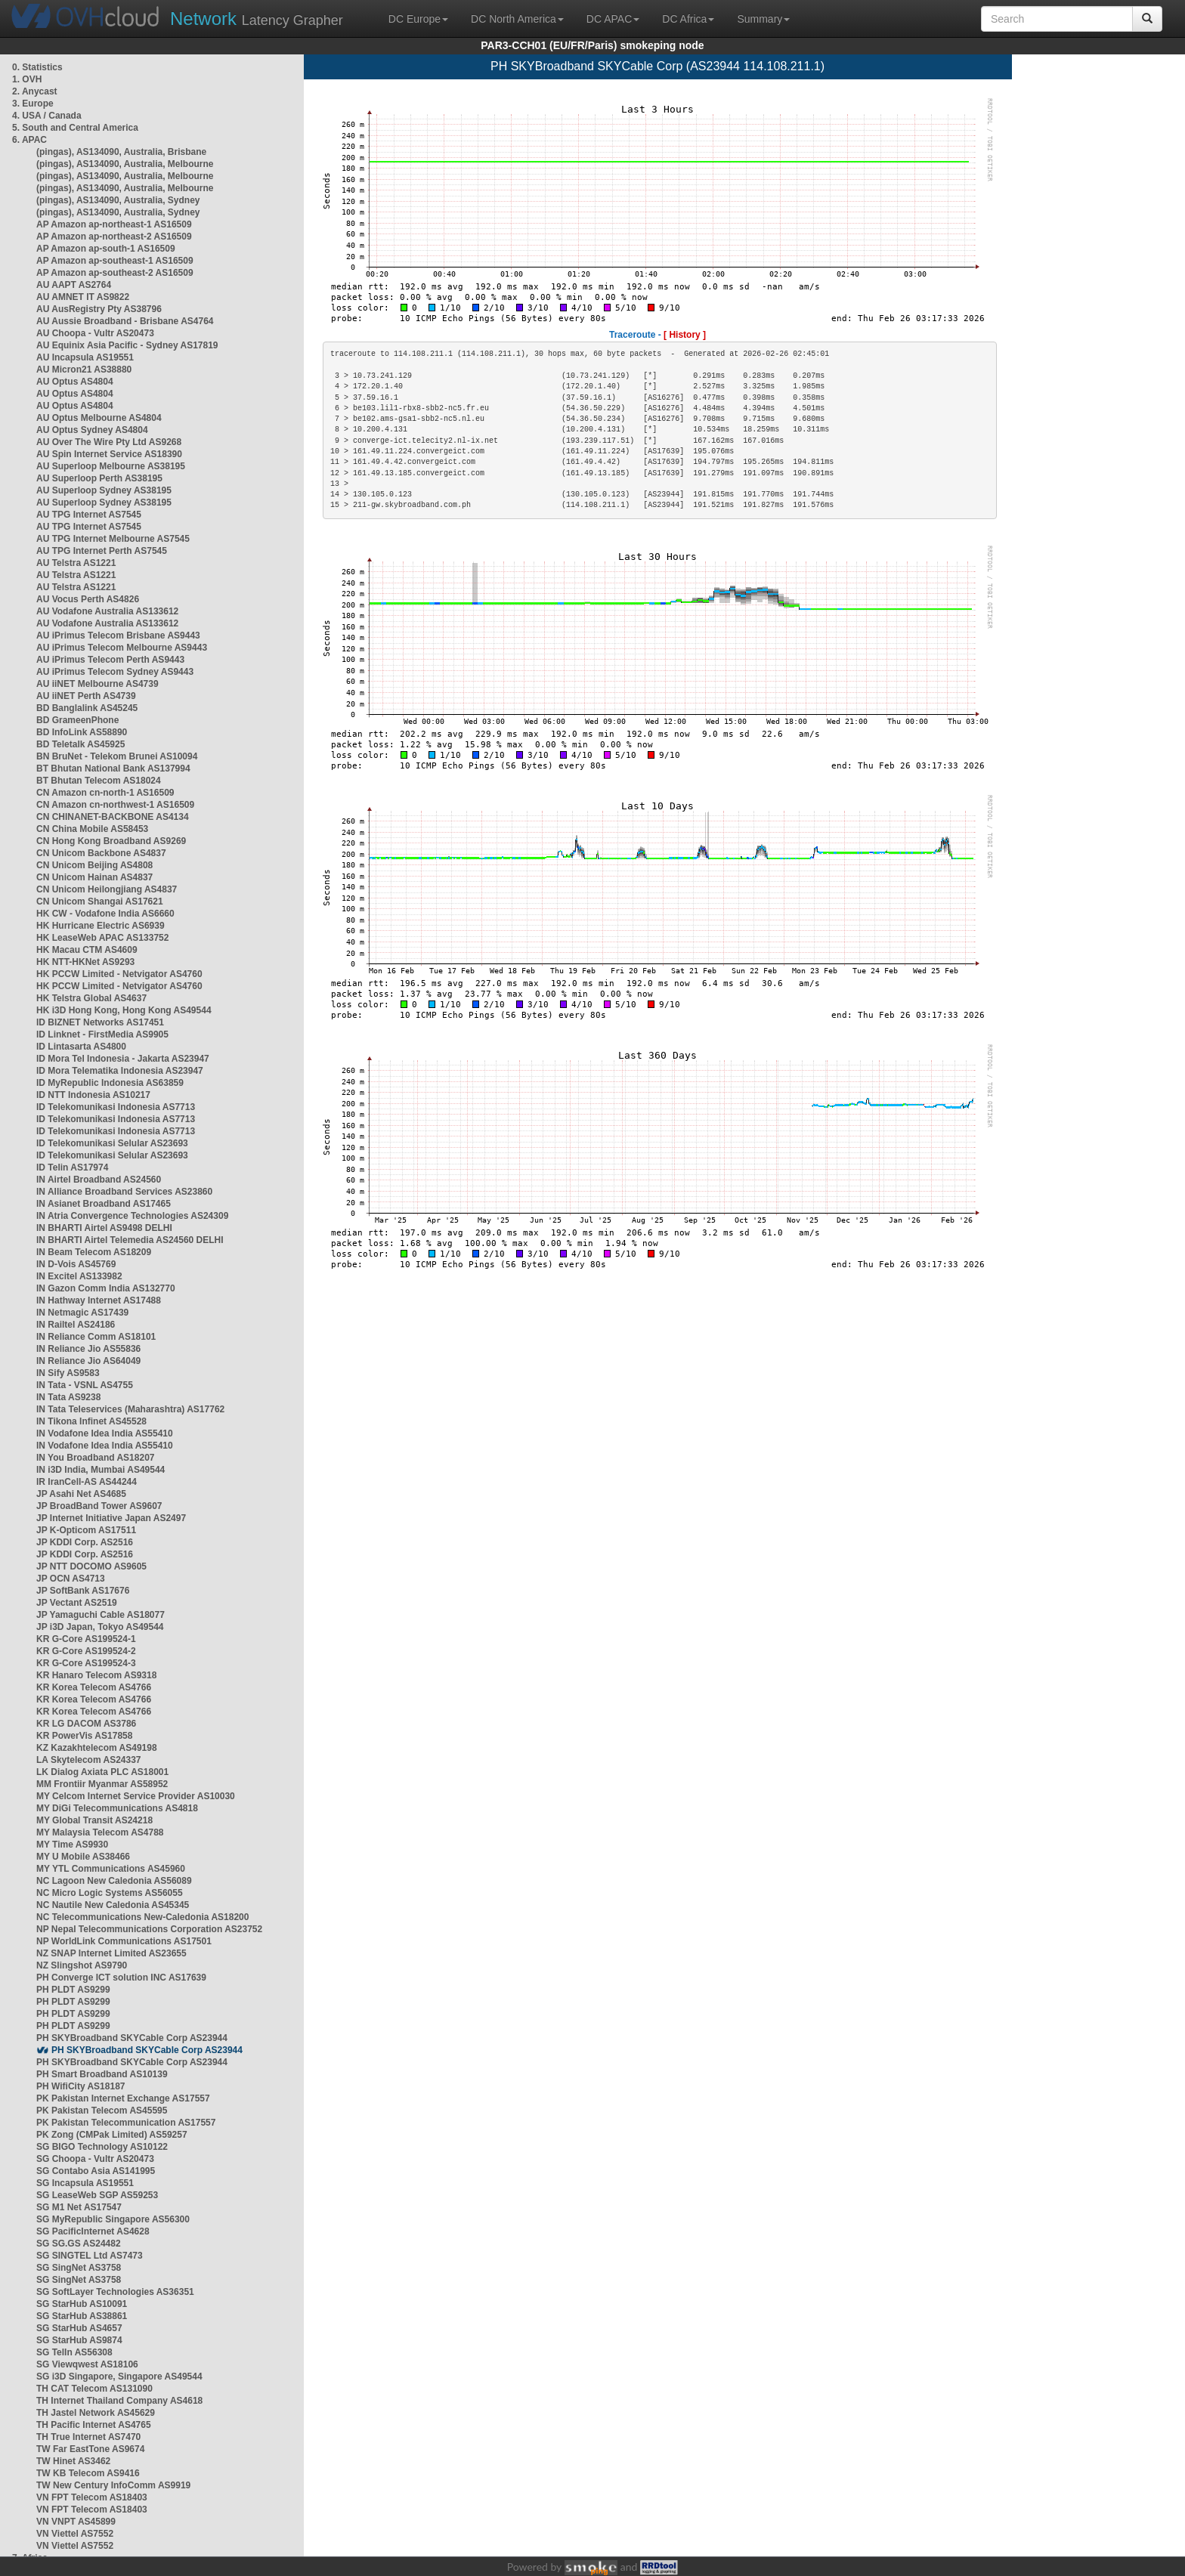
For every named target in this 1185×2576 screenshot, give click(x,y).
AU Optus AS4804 (74, 381)
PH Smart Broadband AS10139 (102, 2074)
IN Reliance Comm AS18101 (96, 1336)
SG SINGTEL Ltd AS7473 (89, 2255)
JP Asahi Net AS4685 (81, 1494)
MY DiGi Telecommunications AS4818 (117, 1808)
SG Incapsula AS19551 (85, 2183)
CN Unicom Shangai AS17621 (99, 901)
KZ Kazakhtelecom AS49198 (96, 1748)
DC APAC (612, 19)
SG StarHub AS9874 (79, 2340)
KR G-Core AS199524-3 (86, 1663)
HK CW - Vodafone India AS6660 (105, 913)
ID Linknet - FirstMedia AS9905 (102, 1034)
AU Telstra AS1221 (76, 563)
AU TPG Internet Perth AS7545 (101, 551)
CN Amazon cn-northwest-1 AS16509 (115, 804)
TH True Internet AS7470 (88, 2437)
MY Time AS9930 (72, 1844)
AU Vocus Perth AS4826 (87, 599)
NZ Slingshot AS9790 (81, 1965)
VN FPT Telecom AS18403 (91, 2497)
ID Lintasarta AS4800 (81, 1046)
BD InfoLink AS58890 (81, 732)
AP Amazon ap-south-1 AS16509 (105, 248)
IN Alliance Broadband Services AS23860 (124, 1191)
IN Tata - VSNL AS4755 (84, 1385)
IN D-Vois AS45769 (76, 1264)
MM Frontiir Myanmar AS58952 (102, 1784)
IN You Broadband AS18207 (95, 1457)
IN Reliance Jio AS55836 (88, 1349)
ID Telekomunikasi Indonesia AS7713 (115, 1107)
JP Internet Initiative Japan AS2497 (111, 1518)
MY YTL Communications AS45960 (110, 1868)
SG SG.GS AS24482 (78, 2243)
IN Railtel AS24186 (75, 1324)
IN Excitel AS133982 (79, 1276)
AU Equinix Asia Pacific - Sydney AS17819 (127, 345)
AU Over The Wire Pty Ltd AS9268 (108, 442)
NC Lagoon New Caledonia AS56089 (114, 1881)
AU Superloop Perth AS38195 (99, 478)
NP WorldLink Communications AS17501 (124, 1941)
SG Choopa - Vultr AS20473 (95, 2159)
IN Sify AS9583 (68, 1373)
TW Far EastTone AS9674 (90, 2449)
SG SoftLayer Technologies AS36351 (115, 2292)
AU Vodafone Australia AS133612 (107, 611)
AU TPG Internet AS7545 (88, 514)
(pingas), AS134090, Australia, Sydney (118, 200)
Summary (763, 19)
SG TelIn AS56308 (74, 2352)
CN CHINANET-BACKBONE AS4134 (112, 817)
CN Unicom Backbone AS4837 (101, 853)
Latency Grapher (256, 18)
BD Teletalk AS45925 (80, 744)
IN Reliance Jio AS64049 (88, 1361)
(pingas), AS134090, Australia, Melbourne (125, 164)
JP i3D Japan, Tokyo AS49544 (100, 1627)
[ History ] (685, 334)
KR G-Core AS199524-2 (86, 1651)
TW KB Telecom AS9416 (88, 2473)
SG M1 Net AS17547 (79, 2207)
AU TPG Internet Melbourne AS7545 (113, 538)
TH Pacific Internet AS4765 (93, 2425)
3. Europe (33, 103)
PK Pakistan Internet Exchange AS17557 (123, 2098)
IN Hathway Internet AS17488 (98, 1300)
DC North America (517, 19)
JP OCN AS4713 (70, 1578)
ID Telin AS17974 (72, 1167)
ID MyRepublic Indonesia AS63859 (110, 1083)
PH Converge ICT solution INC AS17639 (121, 1977)
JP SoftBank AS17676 (82, 1590)
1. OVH (27, 79)
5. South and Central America (75, 127)
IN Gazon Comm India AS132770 (105, 1288)
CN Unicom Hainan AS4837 (94, 877)
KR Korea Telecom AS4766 (93, 1687)
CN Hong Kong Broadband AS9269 (111, 841)
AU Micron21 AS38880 (83, 369)
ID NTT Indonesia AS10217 (93, 1095)
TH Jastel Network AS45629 (95, 2412)
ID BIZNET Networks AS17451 (100, 1022)
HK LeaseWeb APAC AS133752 (102, 937)
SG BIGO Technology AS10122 (102, 2147)
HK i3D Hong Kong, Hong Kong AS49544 (124, 1010)
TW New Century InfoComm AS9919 (113, 2485)
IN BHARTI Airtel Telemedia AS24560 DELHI (130, 1240)
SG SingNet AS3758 (78, 2267)
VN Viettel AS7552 (74, 2533)
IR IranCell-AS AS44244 (86, 1482)
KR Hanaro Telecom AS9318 (96, 1675)
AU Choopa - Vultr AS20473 (95, 333)
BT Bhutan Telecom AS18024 (98, 780)
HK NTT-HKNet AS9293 (85, 962)
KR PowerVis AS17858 (84, 1735)
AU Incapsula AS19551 (85, 357)
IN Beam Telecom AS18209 (93, 1252)
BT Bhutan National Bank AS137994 (113, 768)
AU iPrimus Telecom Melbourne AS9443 (121, 647)
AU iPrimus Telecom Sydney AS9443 (114, 671)
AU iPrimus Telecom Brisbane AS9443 (118, 635)
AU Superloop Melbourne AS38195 (110, 466)
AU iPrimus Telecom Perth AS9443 (110, 659)
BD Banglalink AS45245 (87, 708)
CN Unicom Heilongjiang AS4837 (106, 889)
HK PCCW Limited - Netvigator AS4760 (119, 974)
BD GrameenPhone (77, 720)
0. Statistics (37, 67)
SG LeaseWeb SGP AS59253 (97, 2195)
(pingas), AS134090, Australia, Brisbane (121, 152)
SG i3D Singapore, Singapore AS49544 (119, 2376)
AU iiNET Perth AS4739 (86, 696)
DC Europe (418, 19)
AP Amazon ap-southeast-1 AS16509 (114, 260)
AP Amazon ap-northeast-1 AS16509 (114, 224)
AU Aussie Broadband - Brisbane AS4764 (125, 321)
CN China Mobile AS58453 (92, 829)
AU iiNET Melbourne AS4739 (97, 684)
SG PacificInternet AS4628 (93, 2231)
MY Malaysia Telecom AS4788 (100, 1832)
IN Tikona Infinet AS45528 (91, 1421)
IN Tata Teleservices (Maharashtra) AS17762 (130, 1409)
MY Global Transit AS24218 (94, 1820)
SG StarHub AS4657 (79, 2328)
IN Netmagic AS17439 (82, 1312)
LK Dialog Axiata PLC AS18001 (102, 1772)
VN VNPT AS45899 (76, 2521)
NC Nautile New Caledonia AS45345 (112, 1905)
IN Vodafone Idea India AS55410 (104, 1433)
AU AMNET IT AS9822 (82, 297)
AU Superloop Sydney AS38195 (104, 490)
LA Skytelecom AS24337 (88, 1760)
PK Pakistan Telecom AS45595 (101, 2110)
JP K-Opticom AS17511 (86, 1530)
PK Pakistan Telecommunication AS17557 (125, 2122)
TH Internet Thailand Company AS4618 (119, 2400)
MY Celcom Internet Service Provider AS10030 (135, 1796)
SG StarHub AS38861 (81, 2316)
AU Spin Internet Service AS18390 (109, 454)
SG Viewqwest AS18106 (87, 2364)
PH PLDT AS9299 (73, 1989)
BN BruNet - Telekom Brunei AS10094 (116, 756)
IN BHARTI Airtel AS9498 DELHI (104, 1228)
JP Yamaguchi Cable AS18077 (100, 1615)
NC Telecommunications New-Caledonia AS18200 (142, 1917)
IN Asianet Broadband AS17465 (103, 1203)
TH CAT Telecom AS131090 (94, 2388)
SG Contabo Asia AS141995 (95, 2171)
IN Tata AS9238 (68, 1397)
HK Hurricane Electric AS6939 (100, 925)
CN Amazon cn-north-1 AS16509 (105, 792)
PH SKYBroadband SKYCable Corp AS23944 (131, 2038)
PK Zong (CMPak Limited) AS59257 (111, 2134)
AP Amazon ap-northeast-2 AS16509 (114, 236)
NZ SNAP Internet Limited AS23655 (111, 1953)
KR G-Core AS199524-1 (86, 1639)
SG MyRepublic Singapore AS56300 (113, 2219)
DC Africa (688, 19)
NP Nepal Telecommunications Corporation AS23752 (149, 1929)
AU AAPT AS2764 (73, 285)
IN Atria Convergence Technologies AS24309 (132, 1216)
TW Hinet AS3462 (73, 2461)
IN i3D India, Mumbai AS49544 (100, 1469)
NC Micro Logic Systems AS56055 (109, 1893)
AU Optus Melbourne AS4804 (99, 418)
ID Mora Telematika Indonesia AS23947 (119, 1070)
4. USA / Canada (47, 115)
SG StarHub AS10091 (81, 2304)
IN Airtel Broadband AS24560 (98, 1179)
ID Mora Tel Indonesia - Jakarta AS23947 (122, 1058)
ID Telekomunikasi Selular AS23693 (112, 1143)
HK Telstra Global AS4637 (91, 998)
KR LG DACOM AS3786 (86, 1723)
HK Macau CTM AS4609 (87, 950)
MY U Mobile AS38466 (83, 1856)
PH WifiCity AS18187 (80, 2086)
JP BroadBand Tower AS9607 (99, 1506)
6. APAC (29, 140)
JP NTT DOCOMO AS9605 (91, 1566)
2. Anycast (34, 91)
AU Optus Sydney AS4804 (92, 430)
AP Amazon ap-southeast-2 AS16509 (114, 272)
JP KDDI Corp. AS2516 (84, 1542)
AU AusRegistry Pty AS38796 (99, 309)
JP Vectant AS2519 (76, 1602)
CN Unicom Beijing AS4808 (94, 865)
